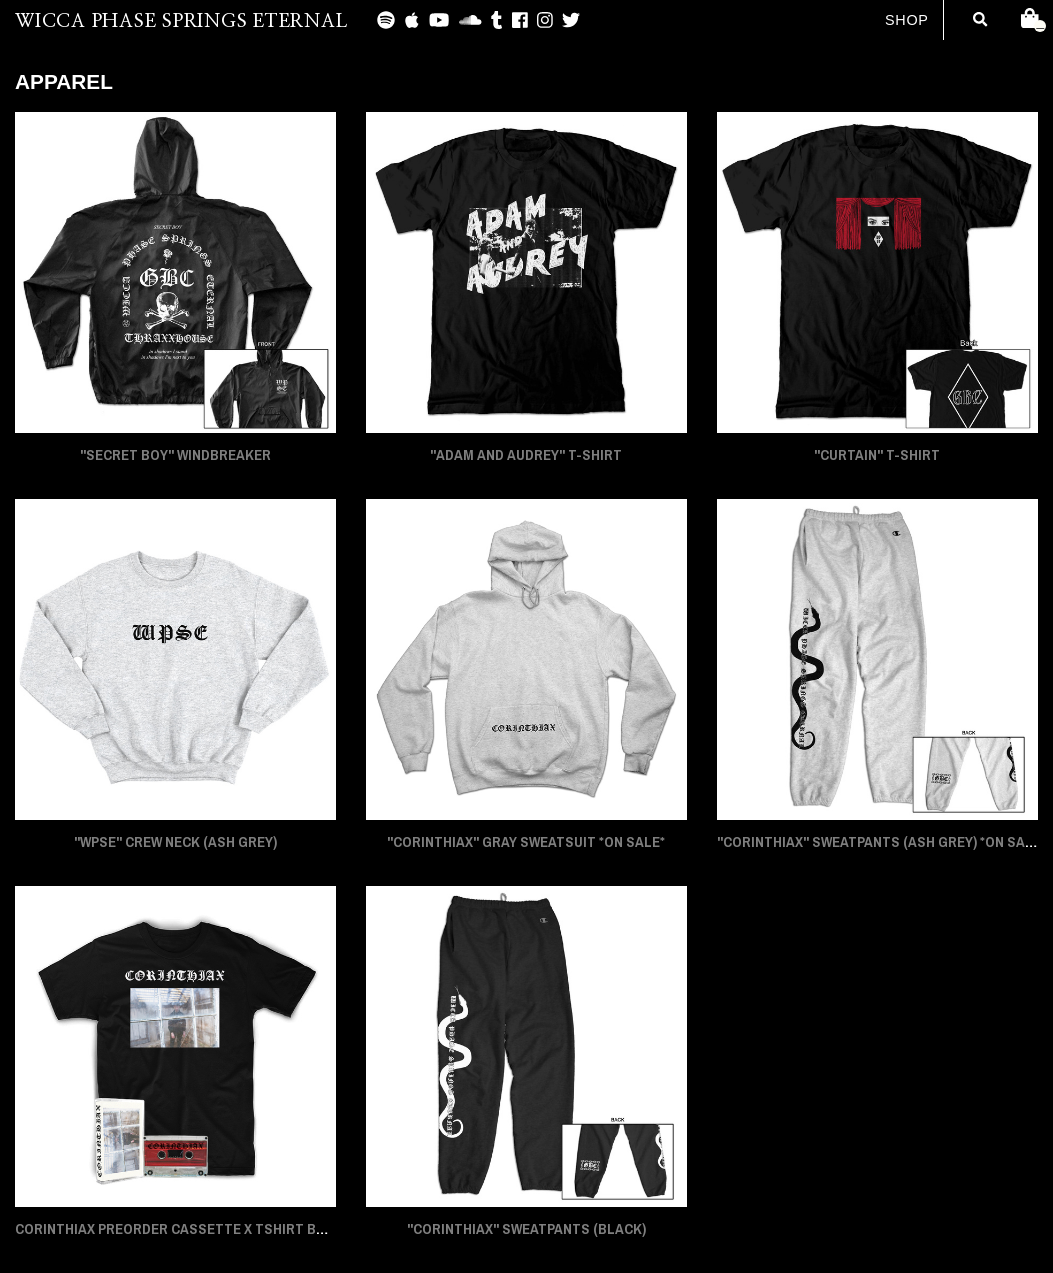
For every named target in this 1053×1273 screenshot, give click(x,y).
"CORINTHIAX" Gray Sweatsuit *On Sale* (526, 842)
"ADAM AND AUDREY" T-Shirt (526, 455)
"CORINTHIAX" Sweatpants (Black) (526, 1229)
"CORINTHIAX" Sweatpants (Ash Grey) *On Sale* (881, 842)
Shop (907, 20)
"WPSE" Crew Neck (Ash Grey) (175, 842)
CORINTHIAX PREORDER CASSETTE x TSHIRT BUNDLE (187, 1229)
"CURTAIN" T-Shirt (877, 455)
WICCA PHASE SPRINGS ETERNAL (181, 21)
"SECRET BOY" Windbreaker (175, 455)
